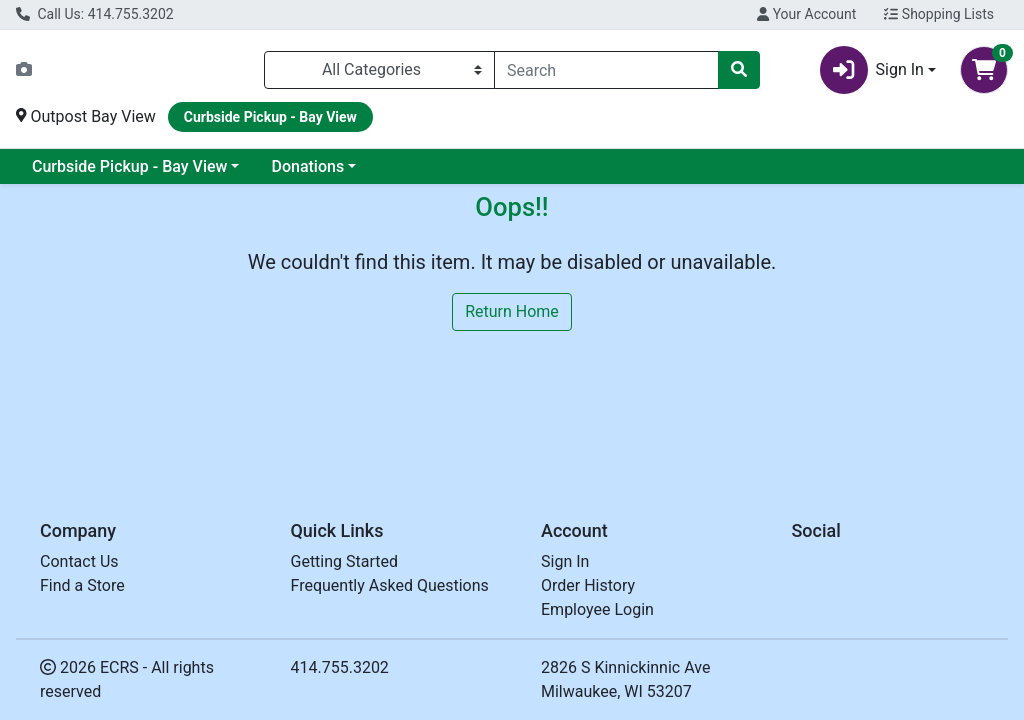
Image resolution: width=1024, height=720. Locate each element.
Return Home (512, 311)
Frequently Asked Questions (390, 585)
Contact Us (79, 561)
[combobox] (606, 70)
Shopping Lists (939, 14)
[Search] (606, 70)
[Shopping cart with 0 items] (984, 70)
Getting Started (345, 561)
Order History (588, 585)
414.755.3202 (340, 667)
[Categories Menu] (379, 70)
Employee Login (597, 609)
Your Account (806, 14)
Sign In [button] (872, 70)
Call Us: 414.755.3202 (95, 14)
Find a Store (82, 585)
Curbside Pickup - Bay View (129, 166)
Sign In (565, 561)
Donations (307, 166)
